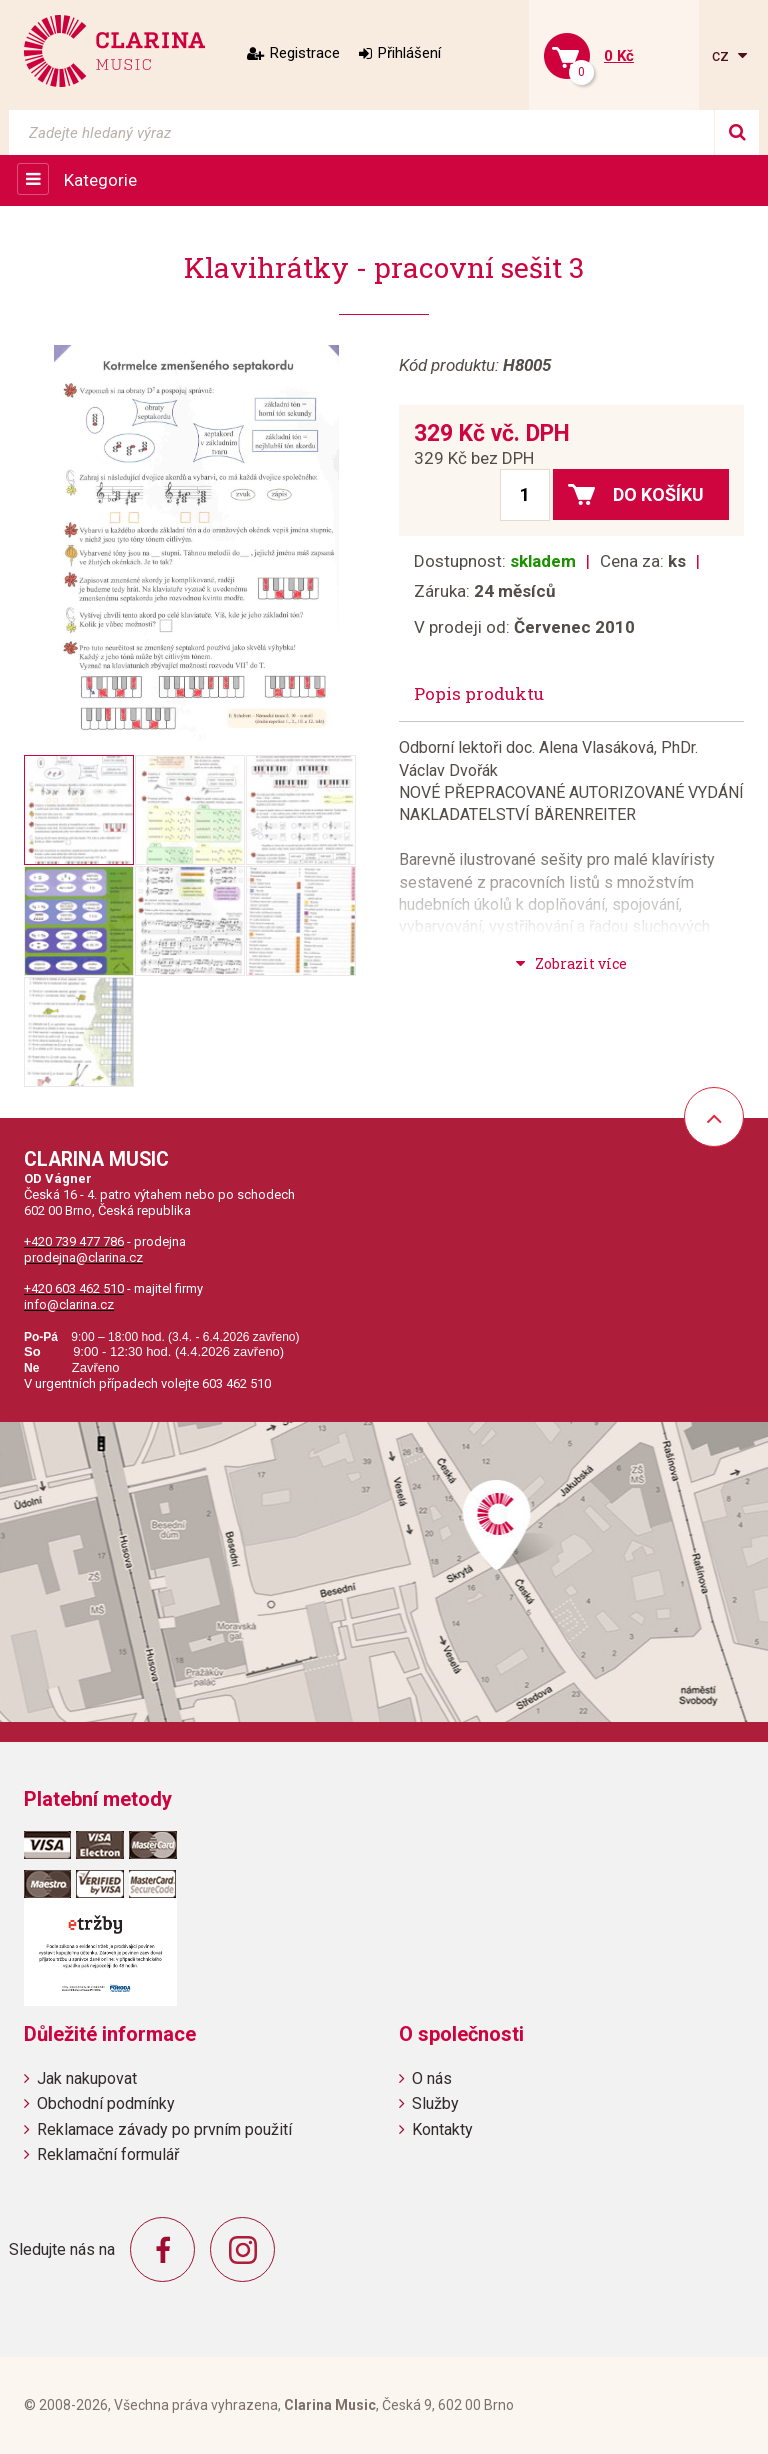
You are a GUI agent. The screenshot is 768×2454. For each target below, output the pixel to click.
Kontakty (442, 2129)
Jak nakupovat (87, 2078)
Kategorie (100, 180)
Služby (435, 2103)
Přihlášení (409, 53)
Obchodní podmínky (106, 2103)
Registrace (305, 53)
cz (722, 55)
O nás (432, 2078)
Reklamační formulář (108, 2154)
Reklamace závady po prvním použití (164, 2129)
